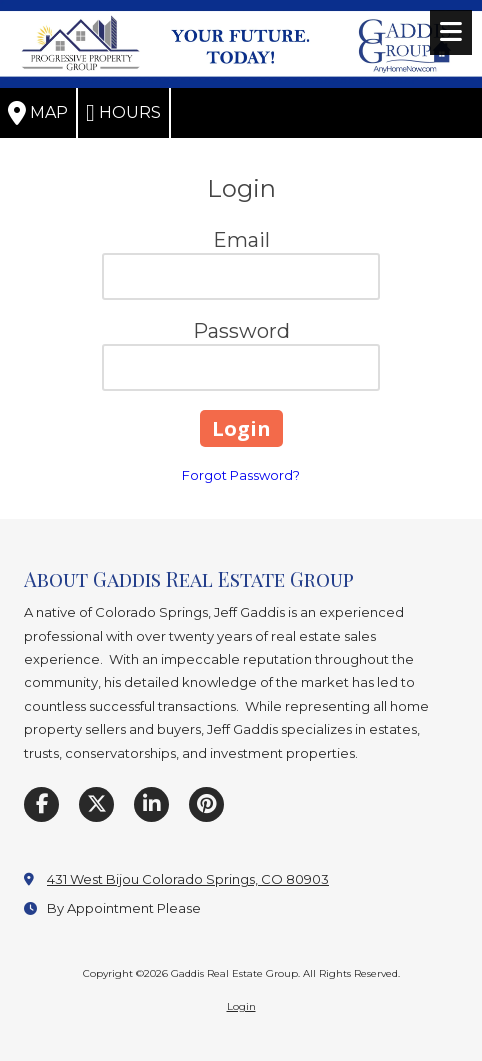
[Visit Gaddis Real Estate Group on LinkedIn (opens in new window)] (151, 804)
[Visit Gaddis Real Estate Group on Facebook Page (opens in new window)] (41, 804)
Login (241, 1006)
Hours (123, 113)
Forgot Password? (241, 475)
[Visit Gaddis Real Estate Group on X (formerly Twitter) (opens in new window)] (96, 804)
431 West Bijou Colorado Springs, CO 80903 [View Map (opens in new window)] (188, 879)
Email (241, 240)
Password (241, 331)
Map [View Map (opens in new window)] (38, 113)
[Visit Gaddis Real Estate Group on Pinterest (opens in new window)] (206, 804)
